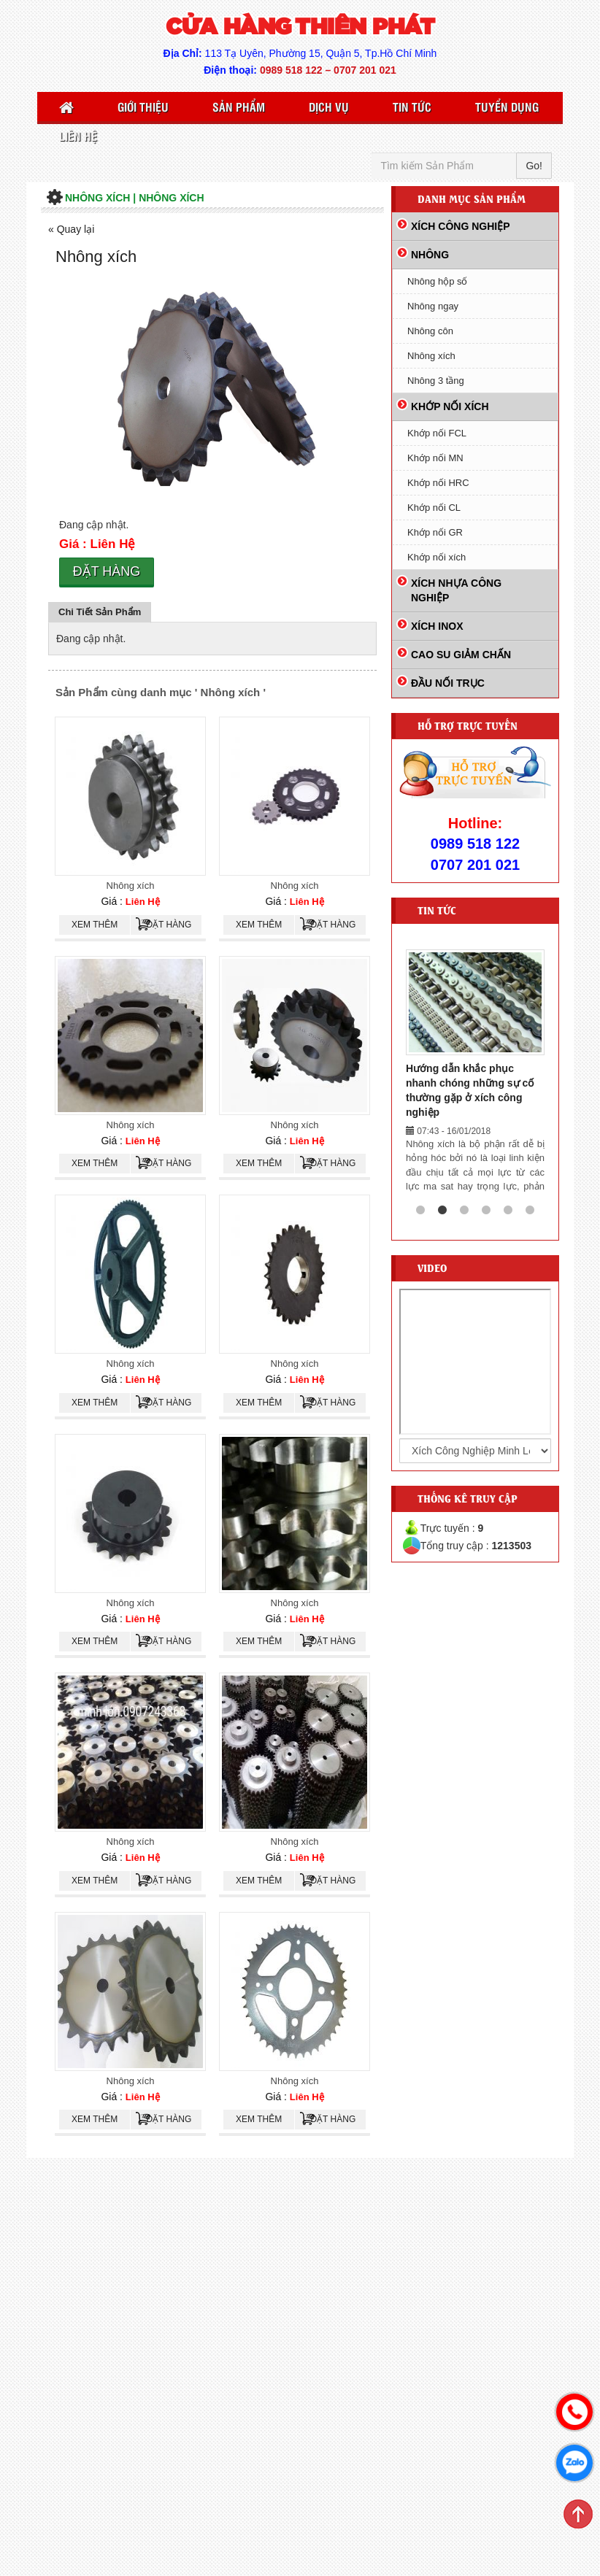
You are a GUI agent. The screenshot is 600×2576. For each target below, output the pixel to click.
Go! (534, 165)
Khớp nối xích (436, 557)
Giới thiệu (143, 107)
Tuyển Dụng (507, 107)
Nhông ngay (432, 306)
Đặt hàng (107, 571)
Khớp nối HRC (438, 482)
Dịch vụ (329, 107)
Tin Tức (412, 107)
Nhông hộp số (437, 281)
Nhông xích (131, 885)
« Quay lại (71, 229)
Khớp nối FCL (436, 433)
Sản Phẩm (238, 107)
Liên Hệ (78, 136)
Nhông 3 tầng (435, 380)
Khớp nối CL (434, 507)
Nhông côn (430, 330)
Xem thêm (95, 924)
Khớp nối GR (435, 532)
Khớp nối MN (435, 457)
